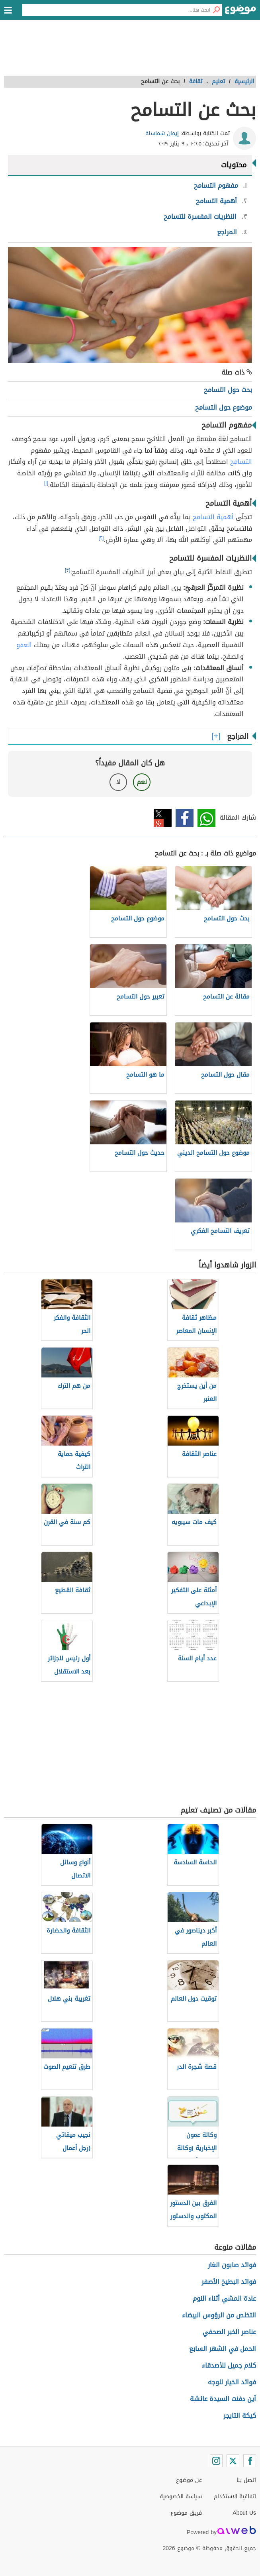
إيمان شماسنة (162, 133)
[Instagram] (216, 2460)
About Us (244, 2512)
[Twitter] (233, 2460)
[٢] (101, 538)
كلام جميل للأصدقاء (229, 2365)
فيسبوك (185, 818)
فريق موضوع (186, 2512)
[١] (46, 483)
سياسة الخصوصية (181, 2496)
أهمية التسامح (213, 517)
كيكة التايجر (239, 2415)
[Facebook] (249, 2460)
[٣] (67, 570)
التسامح (241, 461)
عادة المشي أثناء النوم (224, 2298)
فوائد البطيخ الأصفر (228, 2282)
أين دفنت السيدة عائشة (223, 2399)
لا (118, 782)
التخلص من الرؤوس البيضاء (219, 2315)
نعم (142, 782)
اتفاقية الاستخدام (235, 2496)
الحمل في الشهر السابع (222, 2349)
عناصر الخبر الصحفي (229, 2332)
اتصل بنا (246, 2480)
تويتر (163, 818)
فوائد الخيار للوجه (232, 2382)
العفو (24, 645)
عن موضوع (189, 2480)
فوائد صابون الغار (232, 2265)
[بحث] (216, 10)
